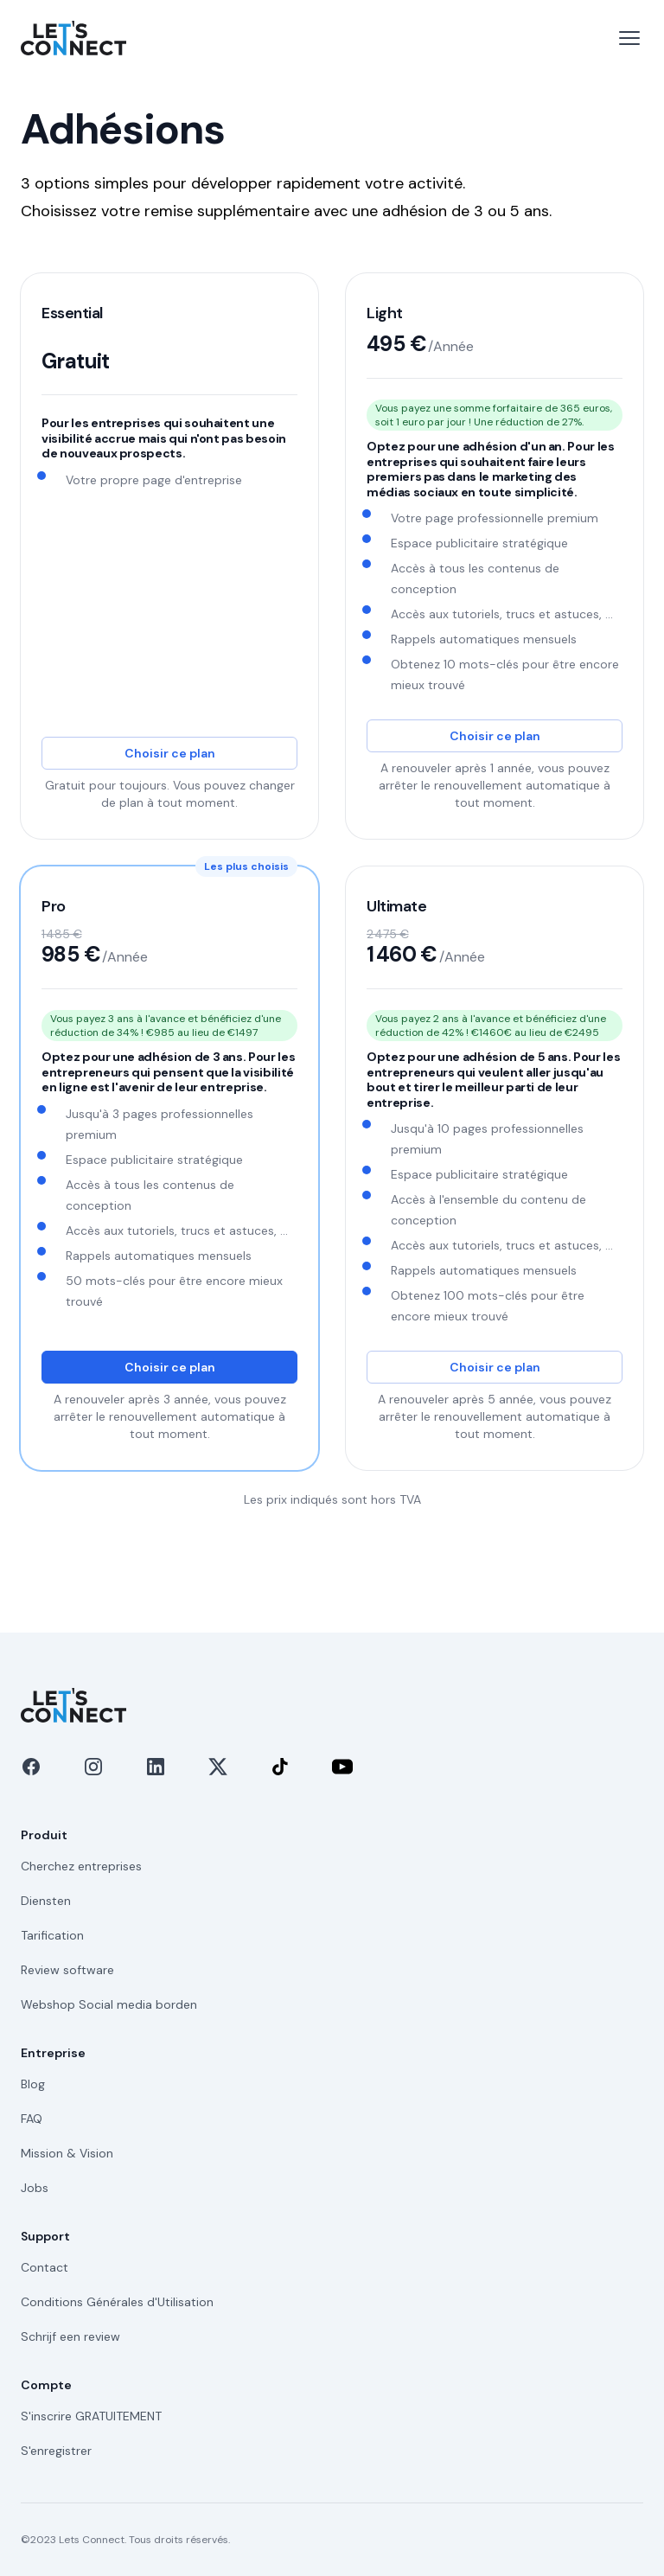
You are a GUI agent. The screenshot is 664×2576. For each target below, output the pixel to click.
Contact (44, 2267)
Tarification (52, 1935)
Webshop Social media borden (109, 2004)
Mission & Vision (67, 2153)
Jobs (34, 2188)
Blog (33, 2084)
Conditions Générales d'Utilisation (117, 2302)
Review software (67, 1970)
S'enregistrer (56, 2450)
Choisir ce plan (169, 753)
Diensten (46, 1900)
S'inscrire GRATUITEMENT (91, 2416)
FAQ (31, 2118)
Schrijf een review (70, 2336)
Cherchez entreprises (81, 1866)
